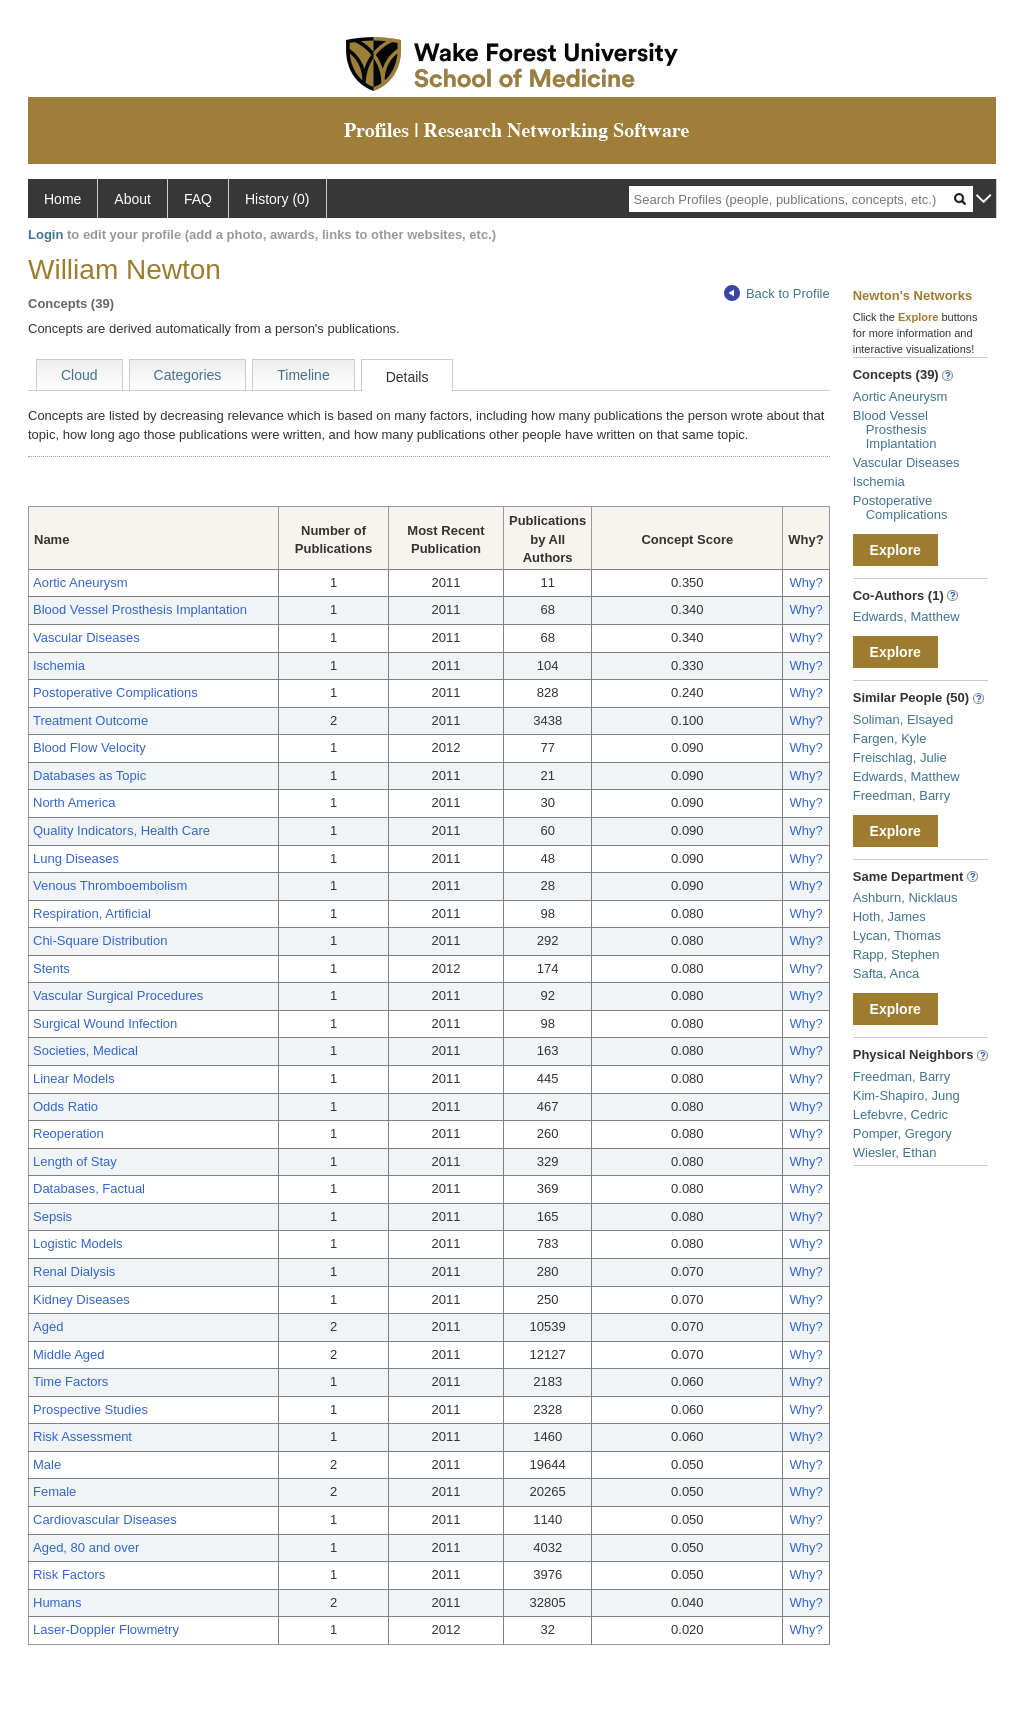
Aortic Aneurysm (80, 582)
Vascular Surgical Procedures (118, 995)
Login (45, 234)
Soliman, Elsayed (903, 719)
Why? (805, 582)
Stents (51, 968)
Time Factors (70, 1381)
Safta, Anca (886, 973)
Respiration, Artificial (92, 913)
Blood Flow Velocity (89, 747)
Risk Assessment (82, 1436)
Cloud (79, 375)
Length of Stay (75, 1161)
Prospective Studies (90, 1409)
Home (62, 199)
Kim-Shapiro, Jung (906, 1095)
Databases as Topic (89, 775)
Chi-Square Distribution (100, 940)
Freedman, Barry (902, 795)
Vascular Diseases (86, 637)
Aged (48, 1326)
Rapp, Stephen (896, 954)
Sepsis (52, 1216)
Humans (57, 1602)
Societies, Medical (85, 1050)
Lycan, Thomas (897, 935)
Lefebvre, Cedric (900, 1114)
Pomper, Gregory (902, 1133)
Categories (188, 375)
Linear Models (74, 1078)
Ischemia (59, 665)
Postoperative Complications (115, 692)
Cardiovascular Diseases (105, 1519)
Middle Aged (69, 1354)
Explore (895, 550)
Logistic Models (78, 1243)
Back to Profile (777, 293)
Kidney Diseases (81, 1299)
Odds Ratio (65, 1106)
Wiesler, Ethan (895, 1152)
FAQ (198, 199)
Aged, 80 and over (86, 1547)
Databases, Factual (89, 1188)
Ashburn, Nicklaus (905, 897)
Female (54, 1491)
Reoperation (68, 1133)
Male (47, 1464)
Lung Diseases (76, 858)
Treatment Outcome (90, 720)
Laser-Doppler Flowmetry (106, 1629)
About (132, 199)
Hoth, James (889, 916)
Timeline (303, 375)
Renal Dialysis (74, 1271)
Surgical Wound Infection (105, 1023)
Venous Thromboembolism (110, 885)
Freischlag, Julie (900, 757)
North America (74, 802)
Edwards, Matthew (906, 616)
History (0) (277, 199)
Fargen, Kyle (890, 738)
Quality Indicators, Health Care (121, 830)
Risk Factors (69, 1574)
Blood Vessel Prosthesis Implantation (140, 609)
